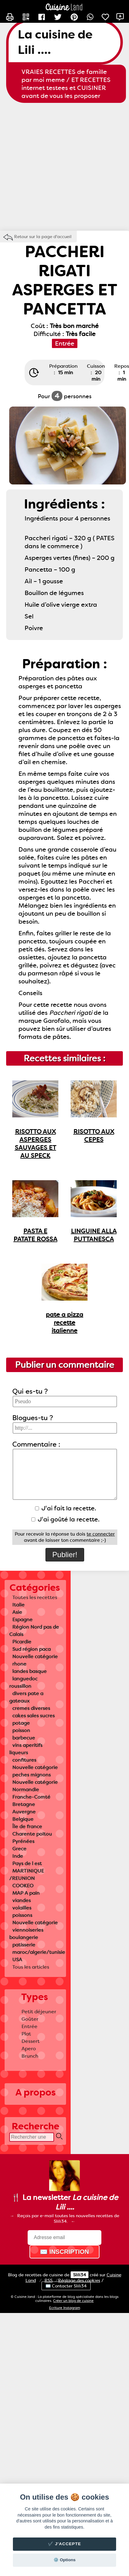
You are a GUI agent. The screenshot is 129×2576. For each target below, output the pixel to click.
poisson (21, 1730)
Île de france (27, 1826)
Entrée (29, 2026)
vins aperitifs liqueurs (25, 1749)
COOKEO (22, 1885)
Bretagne (23, 1804)
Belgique (22, 1819)
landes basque (29, 1671)
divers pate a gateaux (26, 1697)
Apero (29, 2048)
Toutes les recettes (34, 1597)
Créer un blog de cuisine (73, 2301)
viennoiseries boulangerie (26, 1934)
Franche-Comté (31, 1797)
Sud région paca (31, 1649)
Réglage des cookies (79, 2280)
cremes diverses (31, 1708)
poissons (22, 1915)
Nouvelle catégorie (35, 1656)
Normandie (25, 1789)
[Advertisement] (57, 167)
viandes (21, 1900)
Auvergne (24, 1811)
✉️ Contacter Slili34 (66, 2286)
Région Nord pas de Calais (34, 1631)
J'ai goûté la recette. (65, 1519)
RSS (49, 2280)
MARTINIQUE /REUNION (26, 1874)
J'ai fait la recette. (65, 1508)
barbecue (23, 1738)
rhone (19, 1664)
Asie (17, 1612)
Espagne (22, 1619)
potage (21, 1723)
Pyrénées (23, 1841)
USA (17, 1959)
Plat (26, 2034)
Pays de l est (27, 1863)
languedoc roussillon (23, 1682)
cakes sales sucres (33, 1715)
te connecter (101, 1534)
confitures (24, 1760)
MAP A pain (26, 1893)
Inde (17, 1856)
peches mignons (31, 1775)
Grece (19, 1848)
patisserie (23, 1945)
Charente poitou (32, 1834)
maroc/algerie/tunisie (38, 1952)
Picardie (21, 1641)
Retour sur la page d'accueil (43, 236)
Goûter (30, 2019)
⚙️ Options (64, 2560)
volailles (21, 1908)
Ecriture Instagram (64, 2308)
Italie (18, 1605)
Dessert (31, 2041)
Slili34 (79, 2275)
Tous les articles (30, 1967)
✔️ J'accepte (64, 2544)
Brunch (30, 2056)
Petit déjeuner (39, 2011)
